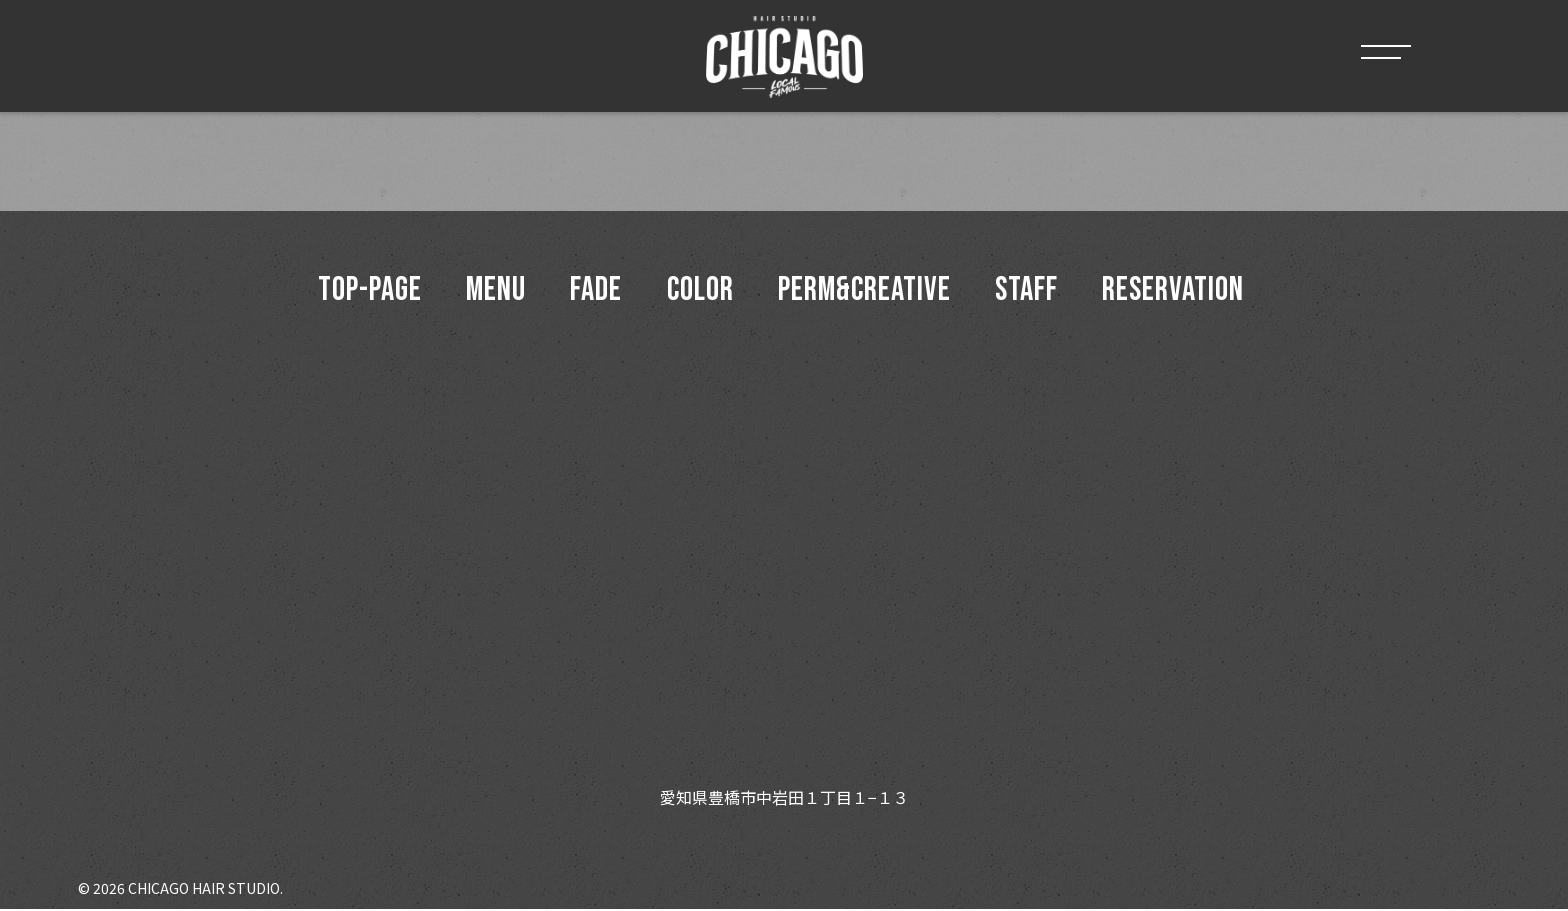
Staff (1030, 291)
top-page (363, 291)
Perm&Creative (866, 291)
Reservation (1180, 291)
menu (492, 291)
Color (700, 291)
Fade (594, 291)
